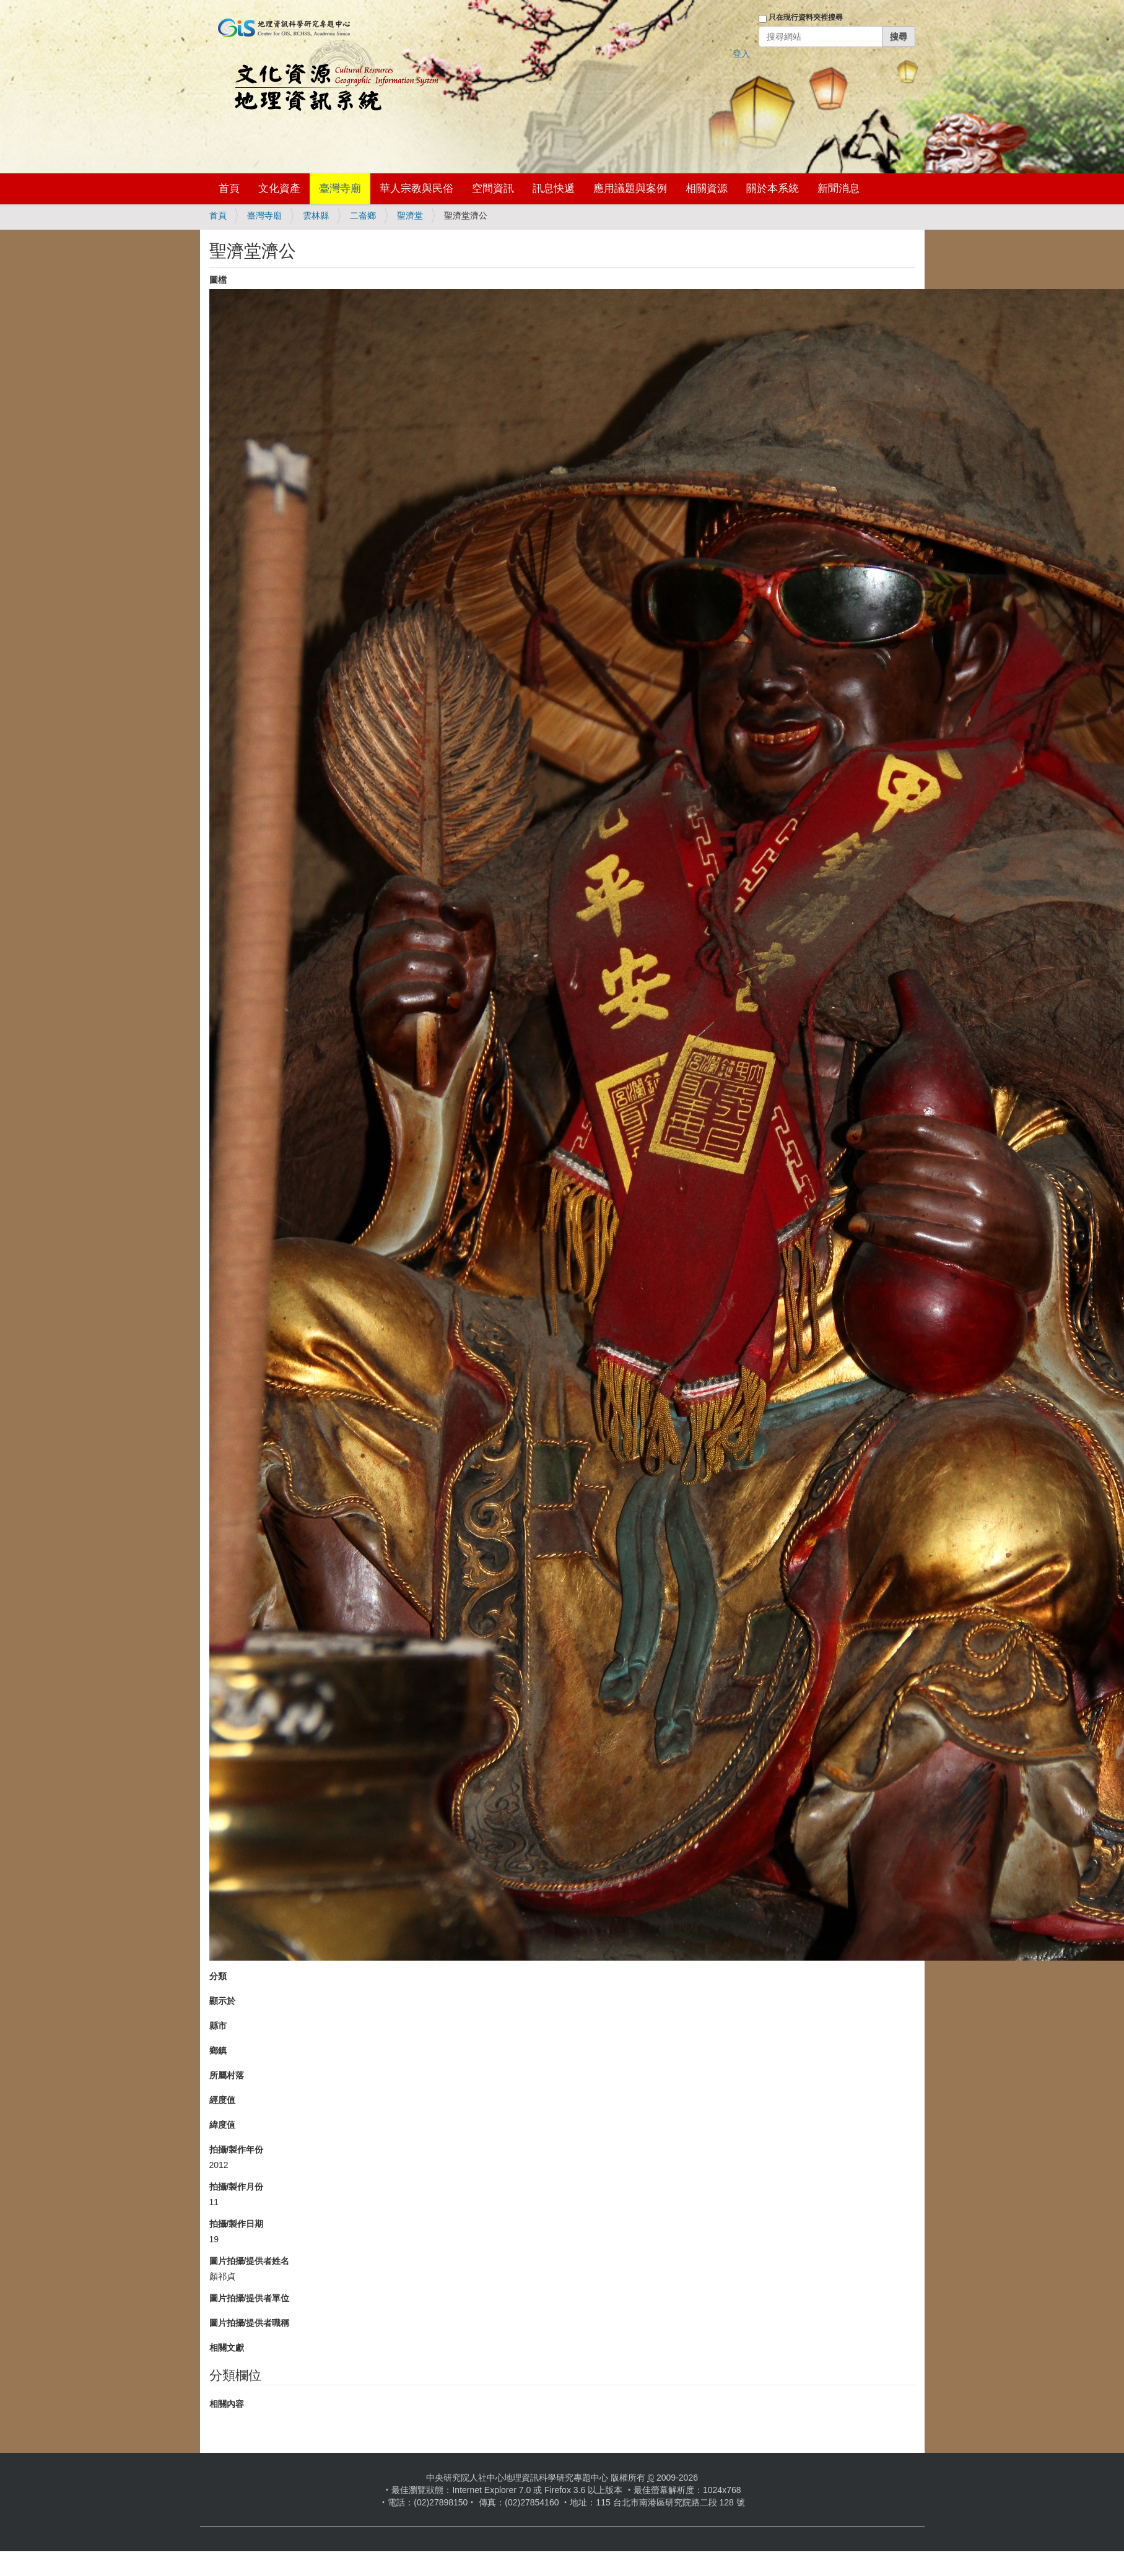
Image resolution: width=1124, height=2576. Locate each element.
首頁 (229, 188)
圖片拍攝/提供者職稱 (249, 2323)
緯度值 (222, 2125)
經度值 (222, 2100)
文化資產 (279, 188)
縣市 (218, 2026)
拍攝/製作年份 (236, 2149)
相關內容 (226, 2404)
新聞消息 (838, 188)
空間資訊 (493, 188)
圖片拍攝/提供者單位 (249, 2298)
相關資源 (707, 188)
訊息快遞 (554, 188)
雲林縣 (316, 215)
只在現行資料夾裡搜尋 (806, 17)
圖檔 (218, 280)
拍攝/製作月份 (236, 2187)
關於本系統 (772, 188)
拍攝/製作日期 (236, 2224)
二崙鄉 (363, 215)
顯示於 (222, 2001)
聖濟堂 (410, 215)
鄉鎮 (218, 2050)
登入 (741, 54)
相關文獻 (226, 2348)
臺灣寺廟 (340, 188)
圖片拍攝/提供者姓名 (249, 2261)
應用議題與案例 (630, 188)
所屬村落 (226, 2075)
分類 (218, 1976)
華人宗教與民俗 (416, 188)
